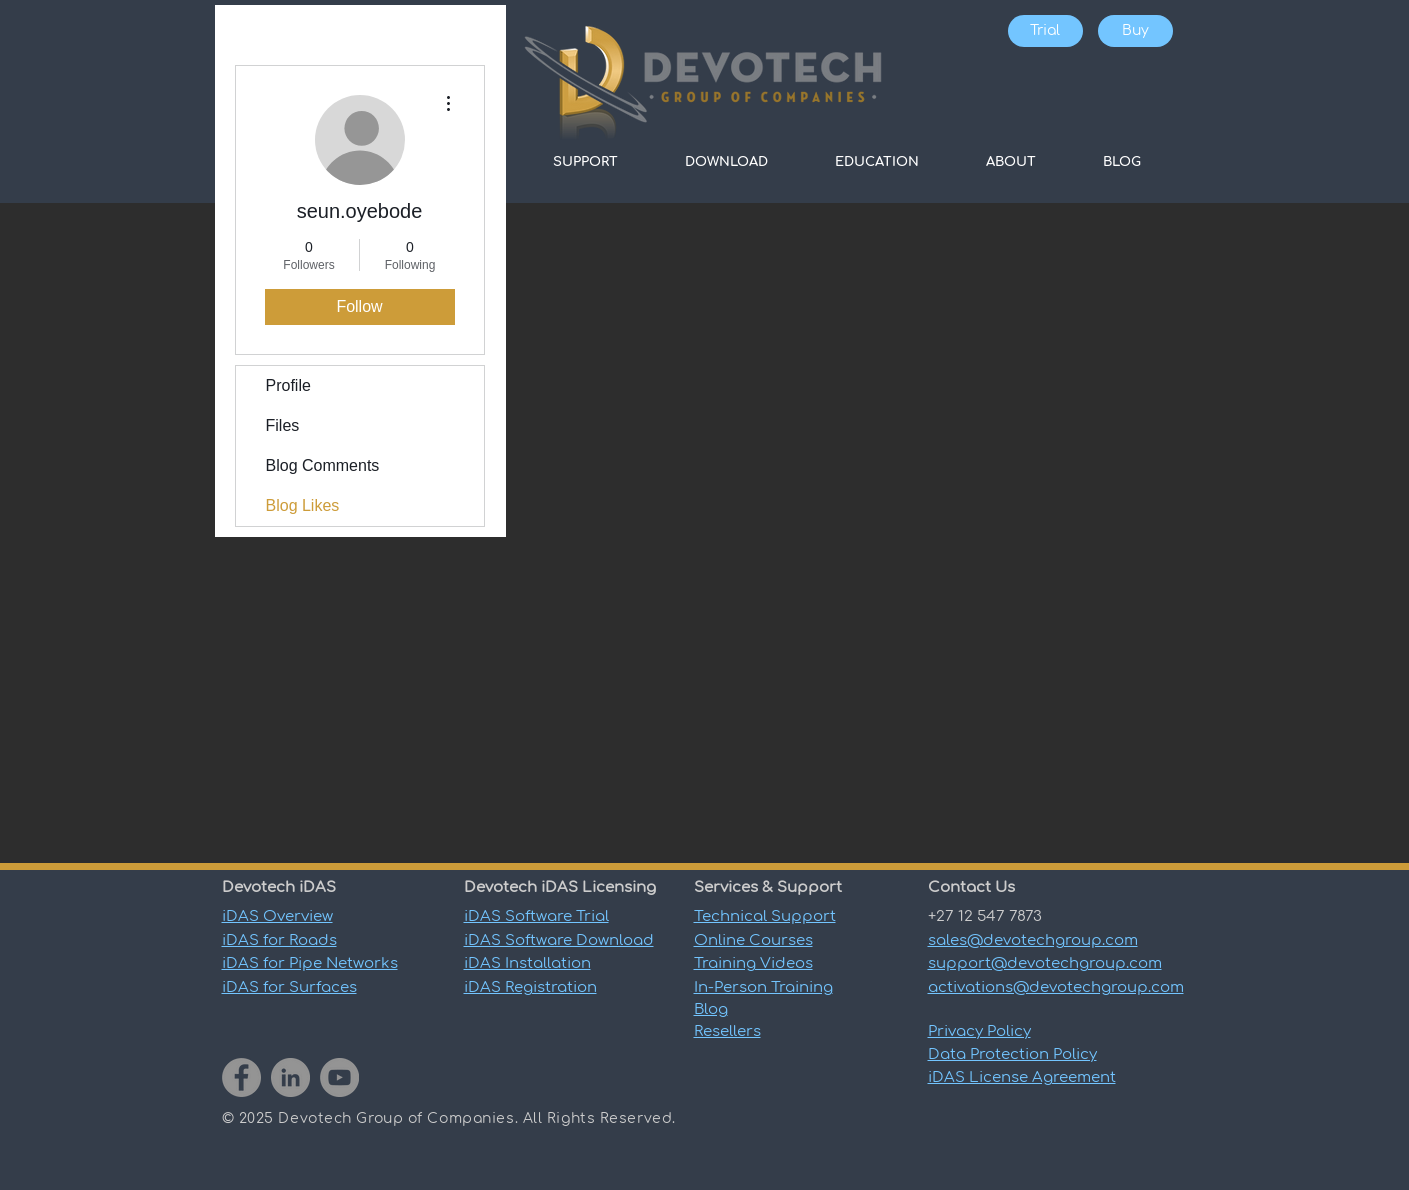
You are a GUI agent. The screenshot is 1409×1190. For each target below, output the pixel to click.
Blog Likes (303, 505)
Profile (288, 385)
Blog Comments (323, 465)
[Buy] (1135, 31)
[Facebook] (241, 1077)
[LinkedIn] (290, 1077)
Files (283, 425)
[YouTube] (339, 1077)
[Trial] (1045, 31)
